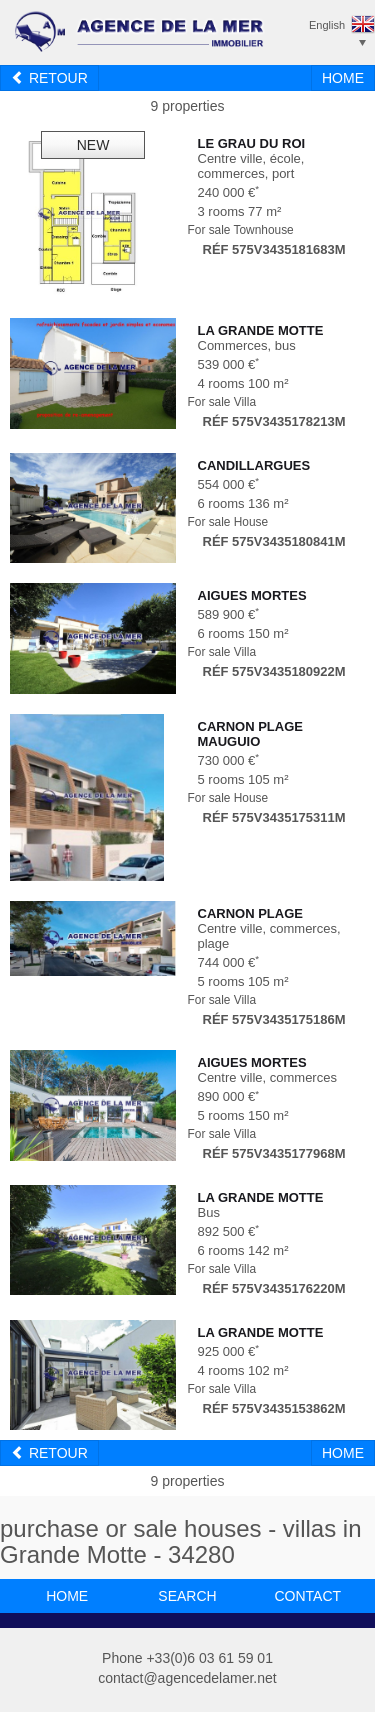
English (327, 25)
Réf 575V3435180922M (274, 671)
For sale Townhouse (241, 230)
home (67, 1596)
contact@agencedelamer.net (187, 1678)
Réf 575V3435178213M (274, 421)
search (187, 1596)
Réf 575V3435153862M (274, 1408)
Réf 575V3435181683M (274, 249)
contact (308, 1596)
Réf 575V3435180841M (274, 541)
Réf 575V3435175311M (274, 817)
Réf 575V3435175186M (274, 1019)
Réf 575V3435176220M (274, 1288)
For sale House (228, 522)
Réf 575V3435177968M (274, 1153)
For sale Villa (222, 402)
